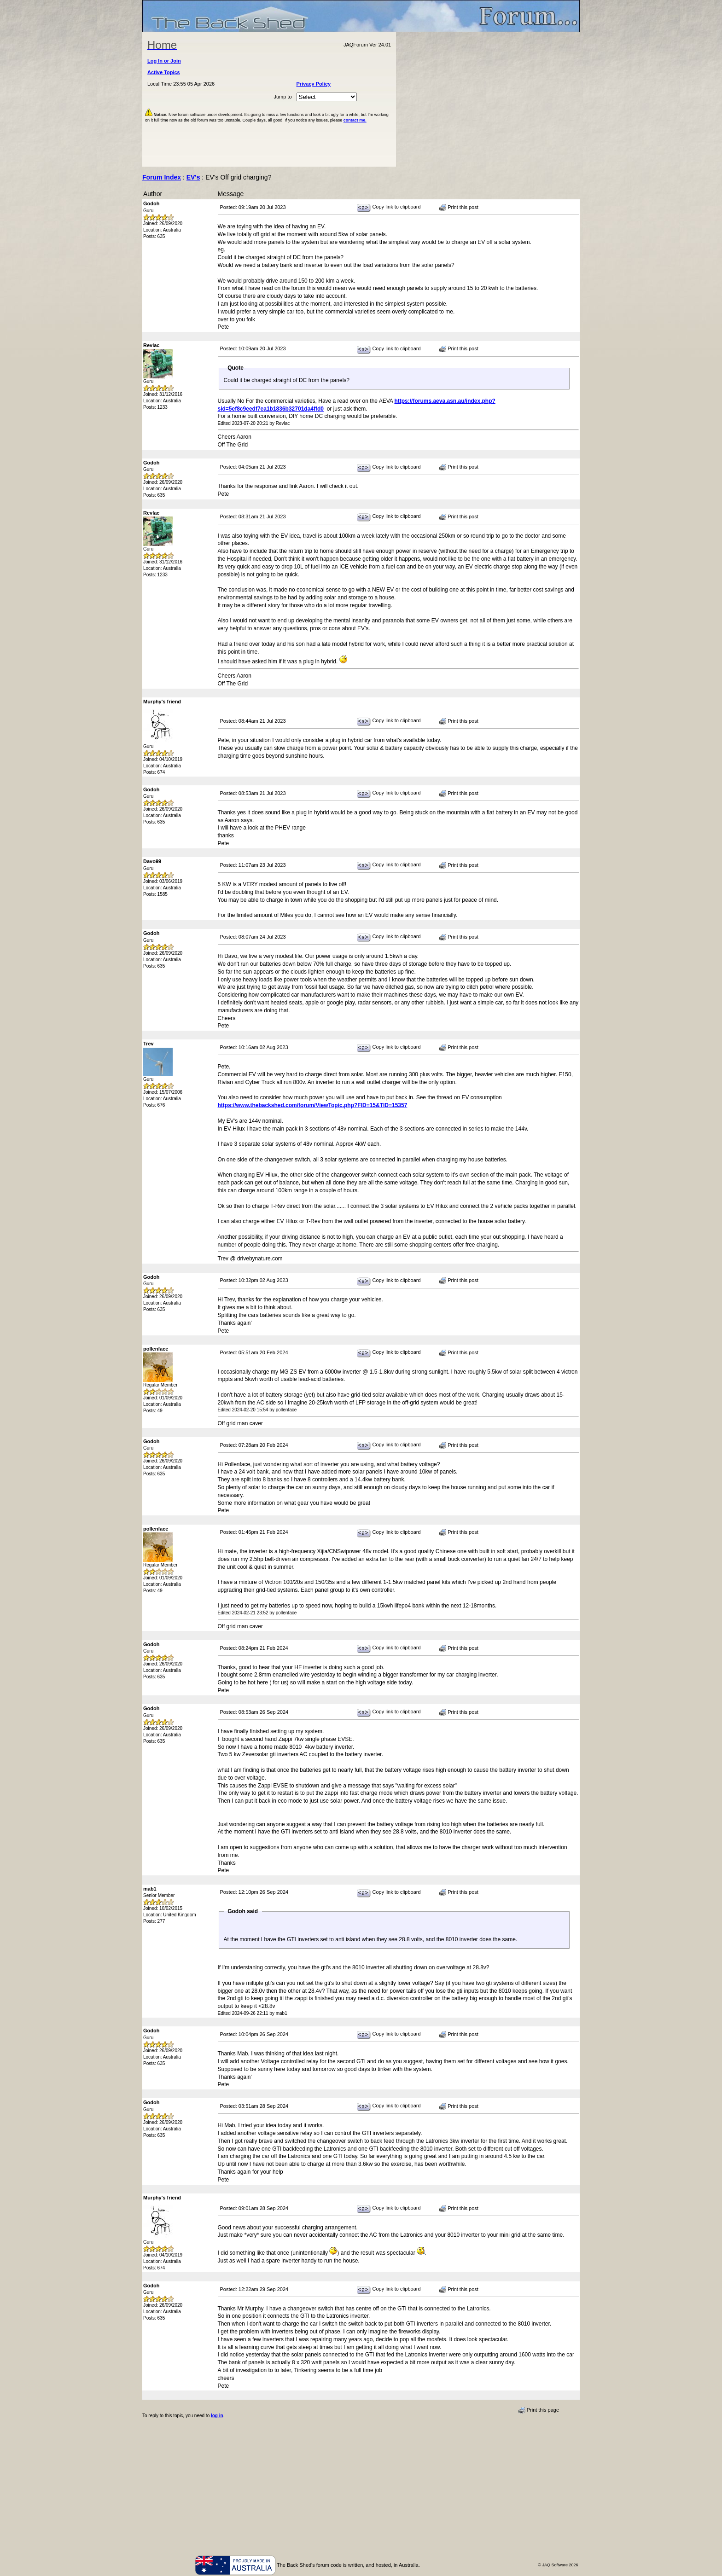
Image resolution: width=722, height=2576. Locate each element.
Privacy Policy (314, 84)
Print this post (458, 207)
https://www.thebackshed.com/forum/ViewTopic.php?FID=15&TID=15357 (313, 1105)
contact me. (355, 120)
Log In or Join (164, 61)
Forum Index (161, 177)
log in (217, 2415)
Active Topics (163, 72)
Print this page (538, 2410)
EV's (193, 177)
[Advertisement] (488, 99)
